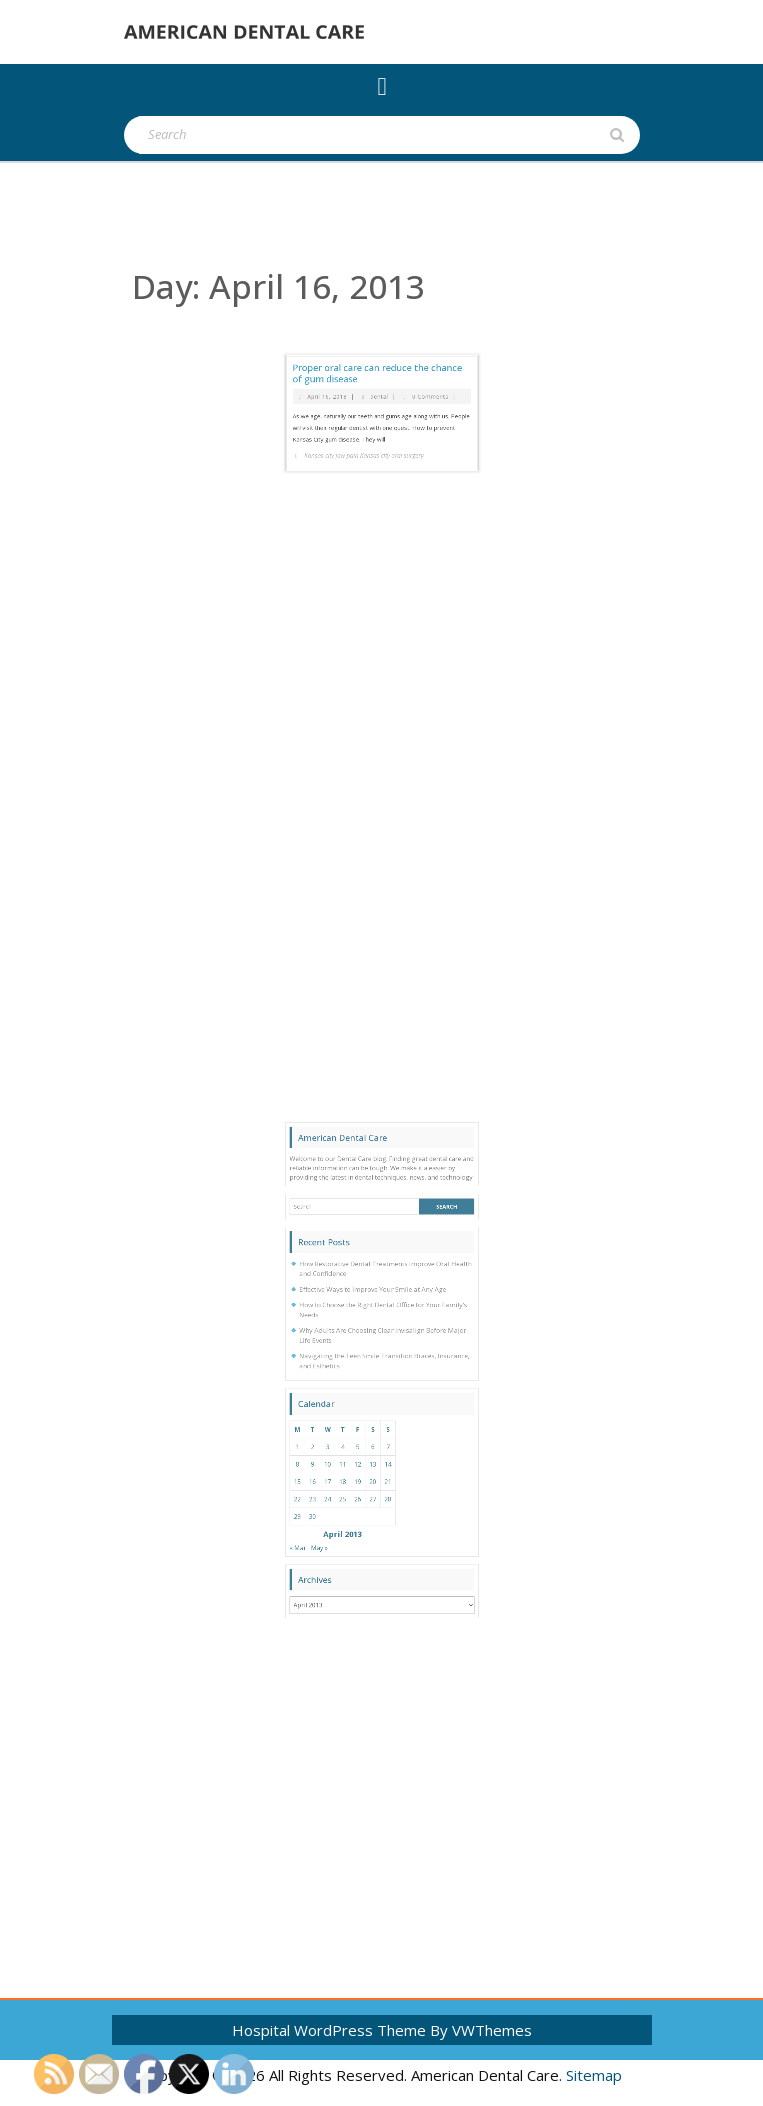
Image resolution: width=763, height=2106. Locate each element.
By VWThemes (481, 2030)
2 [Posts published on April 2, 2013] (346, 1479)
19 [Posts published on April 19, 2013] (369, 1497)
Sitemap (594, 2075)
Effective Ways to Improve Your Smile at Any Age (376, 1399)
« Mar (338, 1531)
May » (349, 1531)
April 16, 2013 (353, 334)
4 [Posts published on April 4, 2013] (361, 1479)
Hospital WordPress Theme (329, 2030)
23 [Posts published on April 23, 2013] (346, 1506)
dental (380, 334)
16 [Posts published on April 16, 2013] (346, 1497)
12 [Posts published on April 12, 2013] (369, 1488)
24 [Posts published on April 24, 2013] (354, 1506)
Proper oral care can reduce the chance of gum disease (379, 322)
